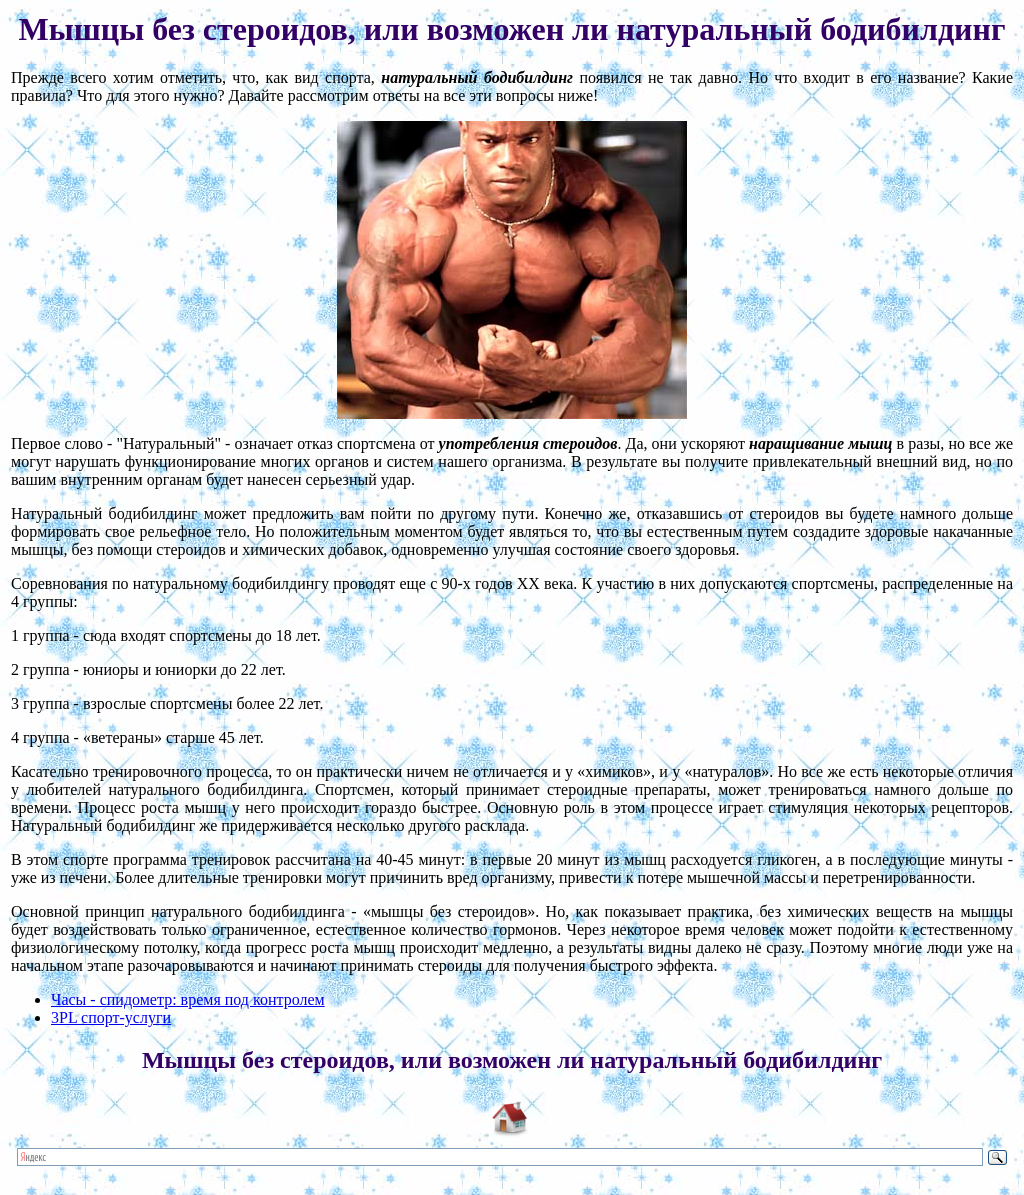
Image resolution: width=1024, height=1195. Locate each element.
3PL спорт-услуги (111, 1017)
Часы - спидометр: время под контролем (188, 999)
